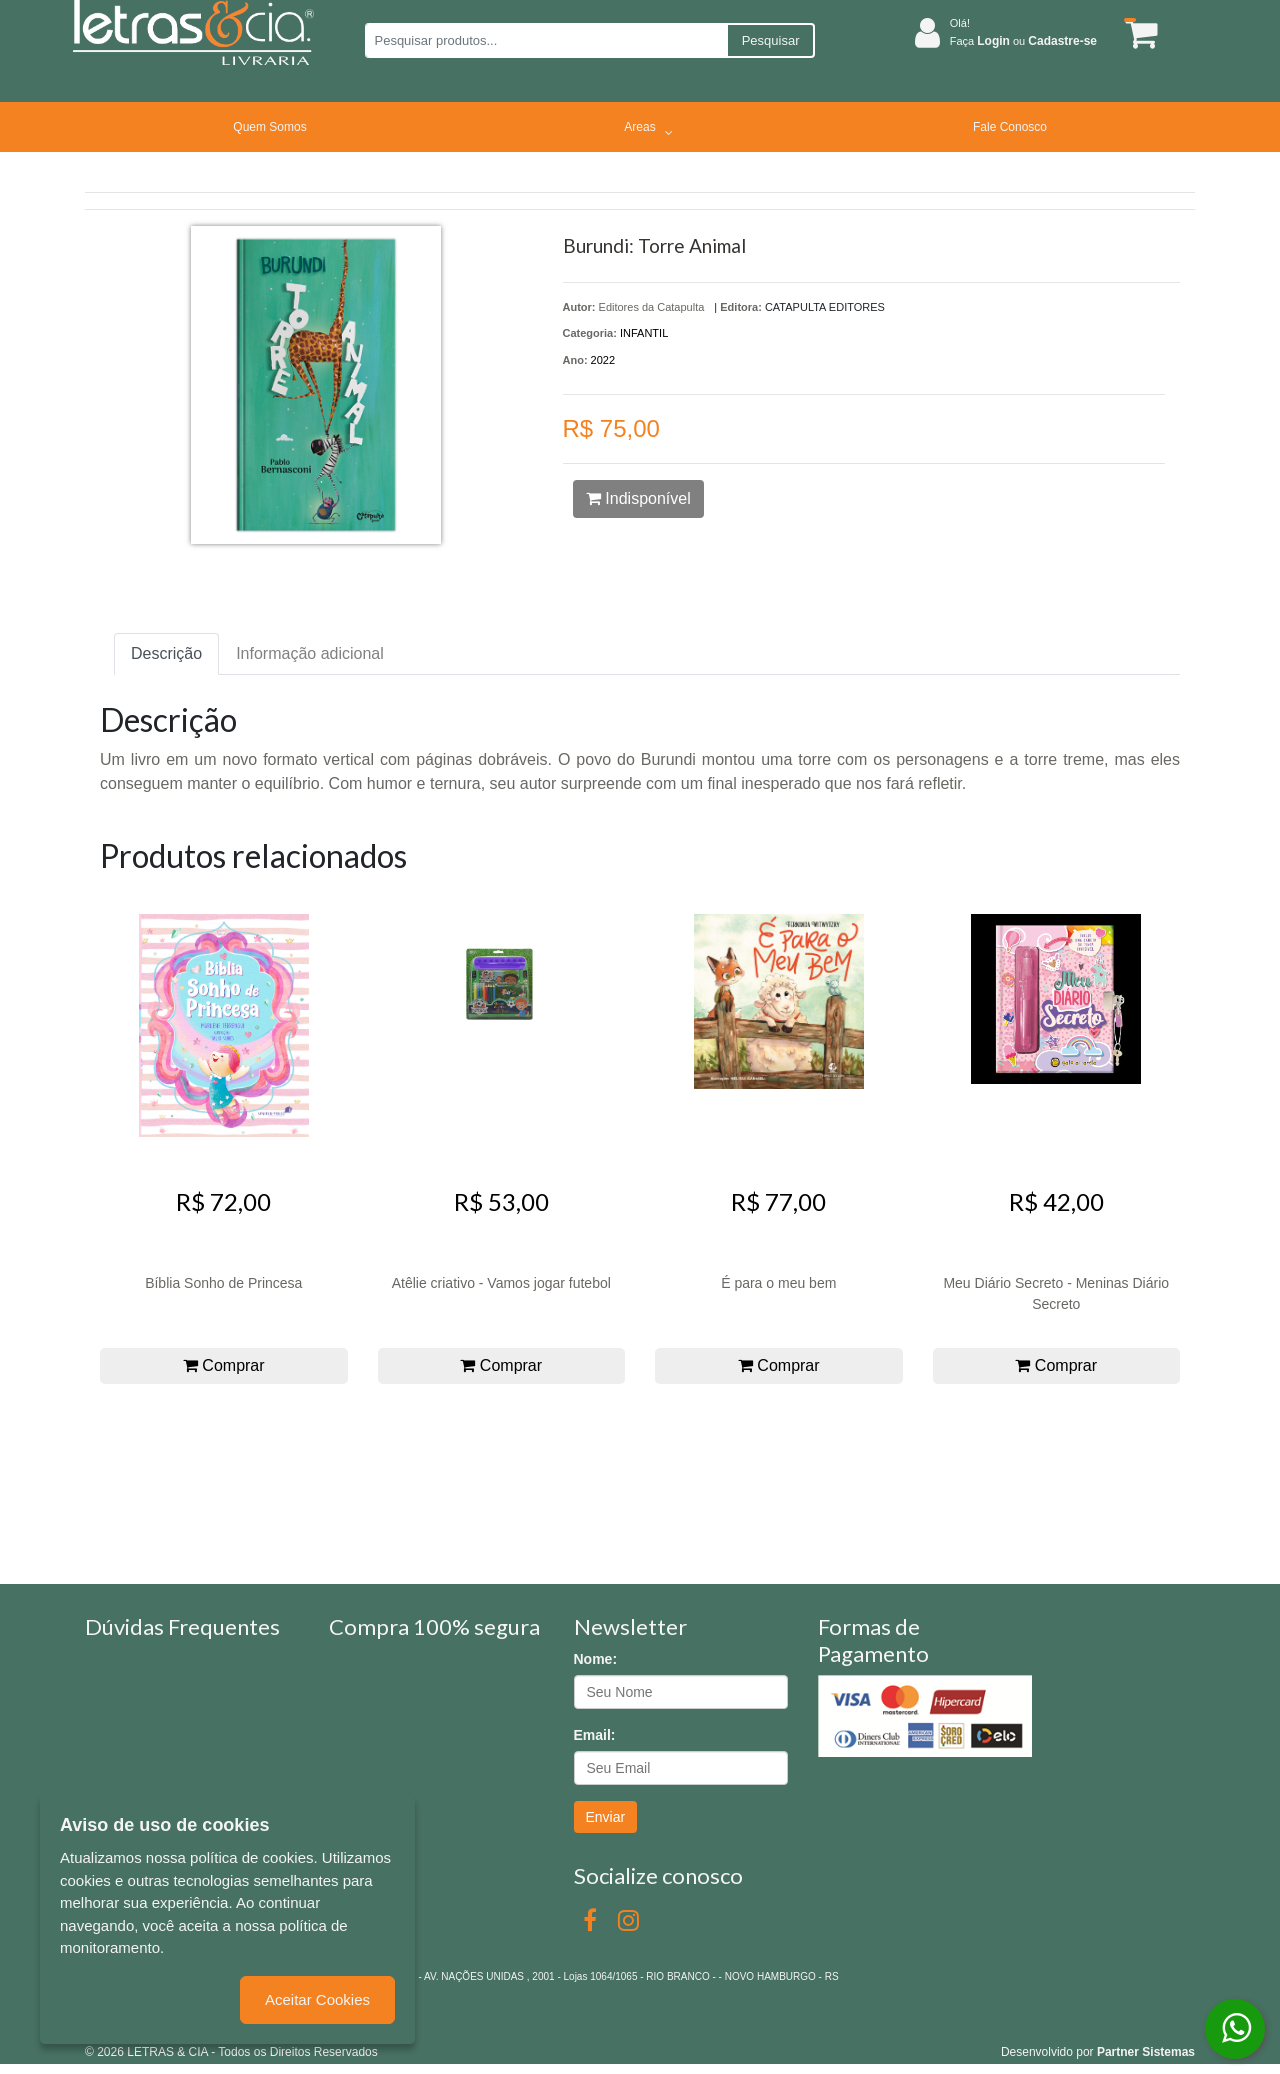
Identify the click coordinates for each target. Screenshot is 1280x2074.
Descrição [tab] (166, 653)
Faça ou (1023, 41)
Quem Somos (269, 127)
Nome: (596, 1659)
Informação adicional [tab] (310, 653)
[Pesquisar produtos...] (545, 40)
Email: (595, 1735)
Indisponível (638, 498)
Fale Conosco (1010, 127)
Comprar (224, 1365)
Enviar (606, 1817)
